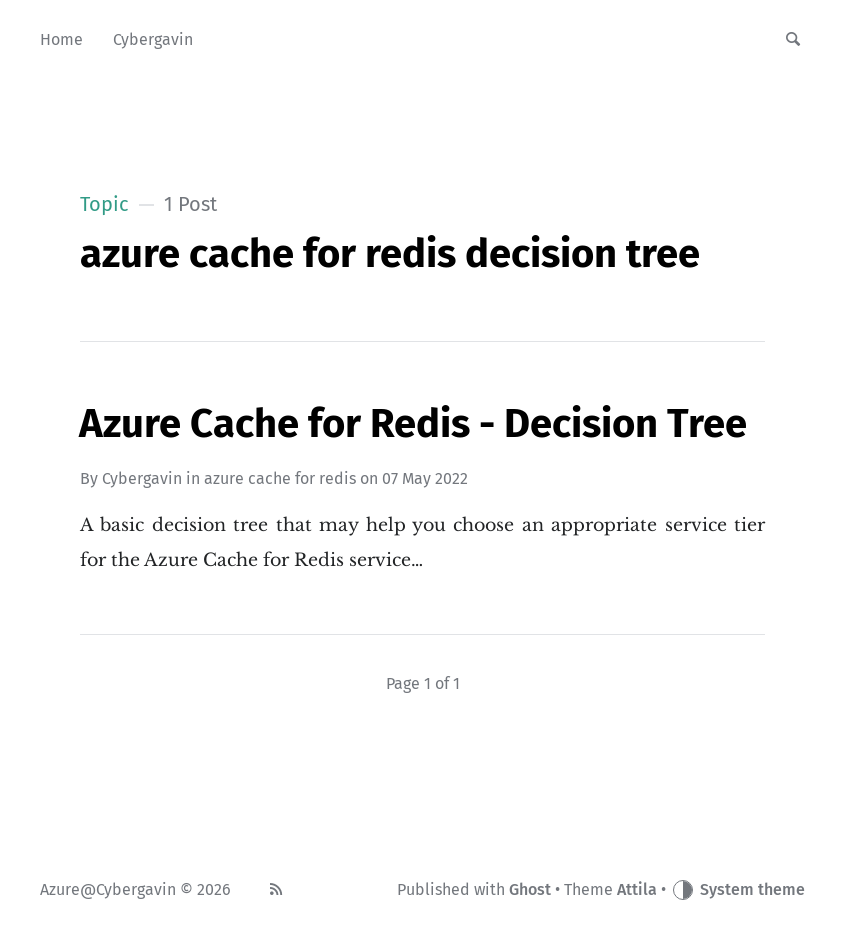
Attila (637, 889)
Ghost (530, 889)
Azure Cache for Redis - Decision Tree (413, 424)
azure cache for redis (280, 478)
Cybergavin (142, 478)
